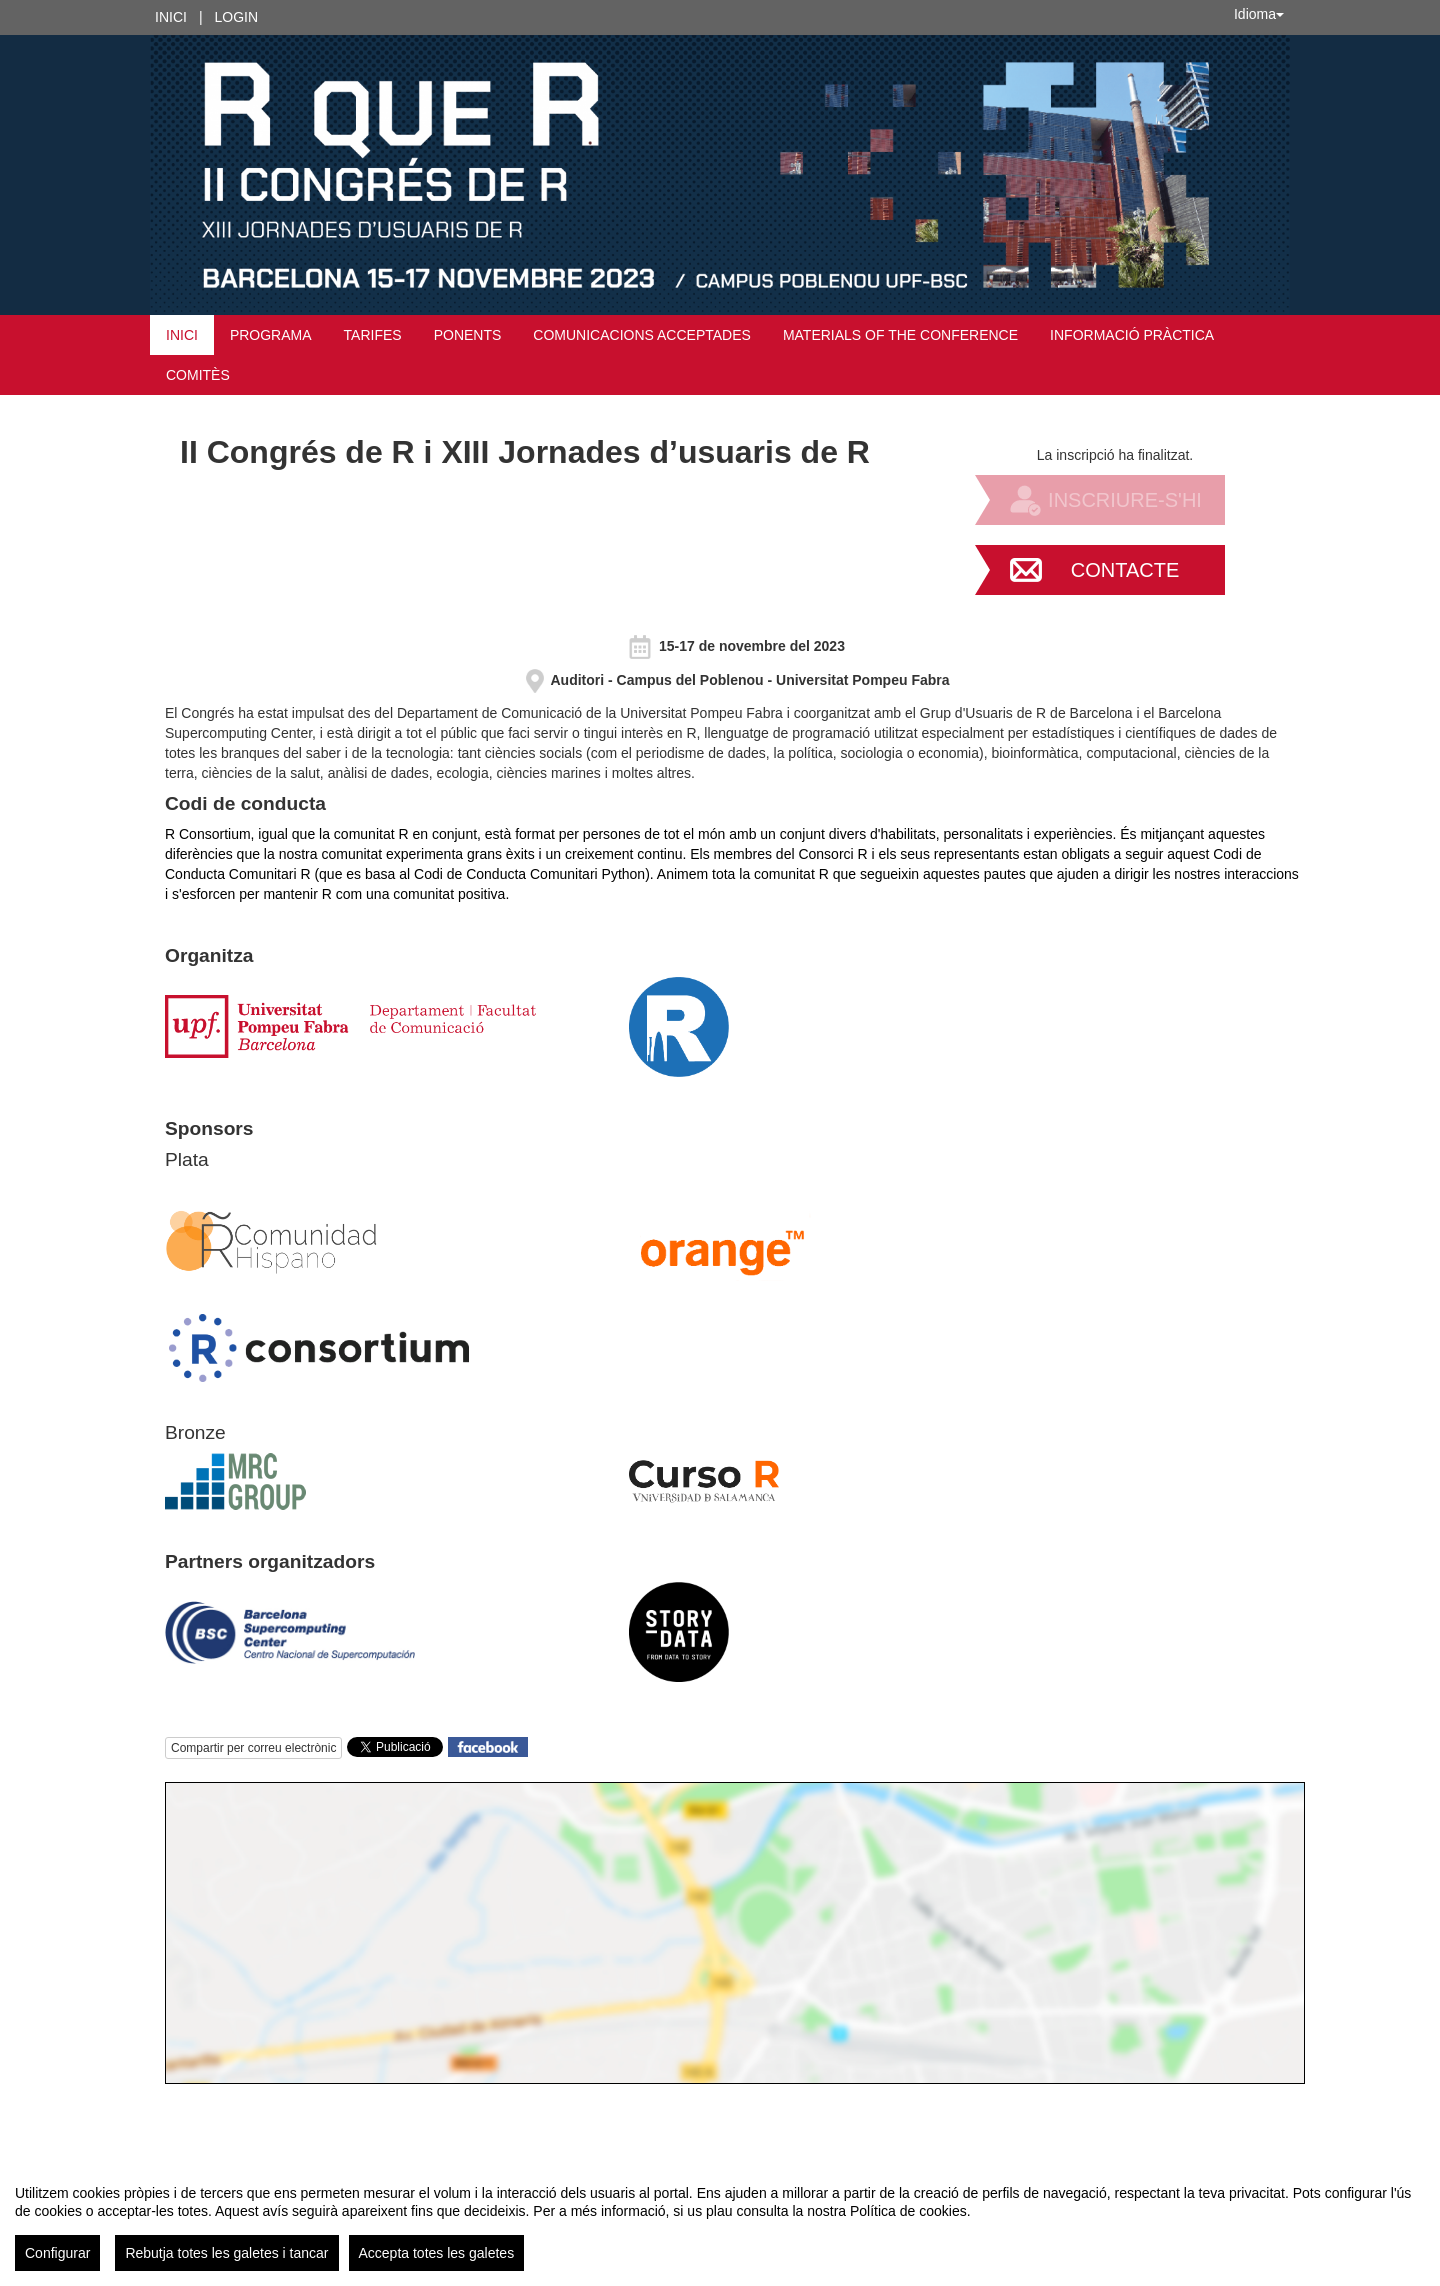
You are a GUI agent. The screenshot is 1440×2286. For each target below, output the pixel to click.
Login (237, 17)
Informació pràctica (1132, 335)
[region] (720, 2220)
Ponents (468, 335)
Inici (171, 17)
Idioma (1259, 14)
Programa (271, 335)
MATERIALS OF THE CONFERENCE (900, 335)
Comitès (198, 375)
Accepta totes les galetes (437, 2253)
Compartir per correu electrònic (253, 1748)
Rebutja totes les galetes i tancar (226, 2253)
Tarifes (373, 335)
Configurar (57, 2253)
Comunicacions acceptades (642, 335)
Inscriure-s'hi (1125, 500)
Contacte (1125, 570)
